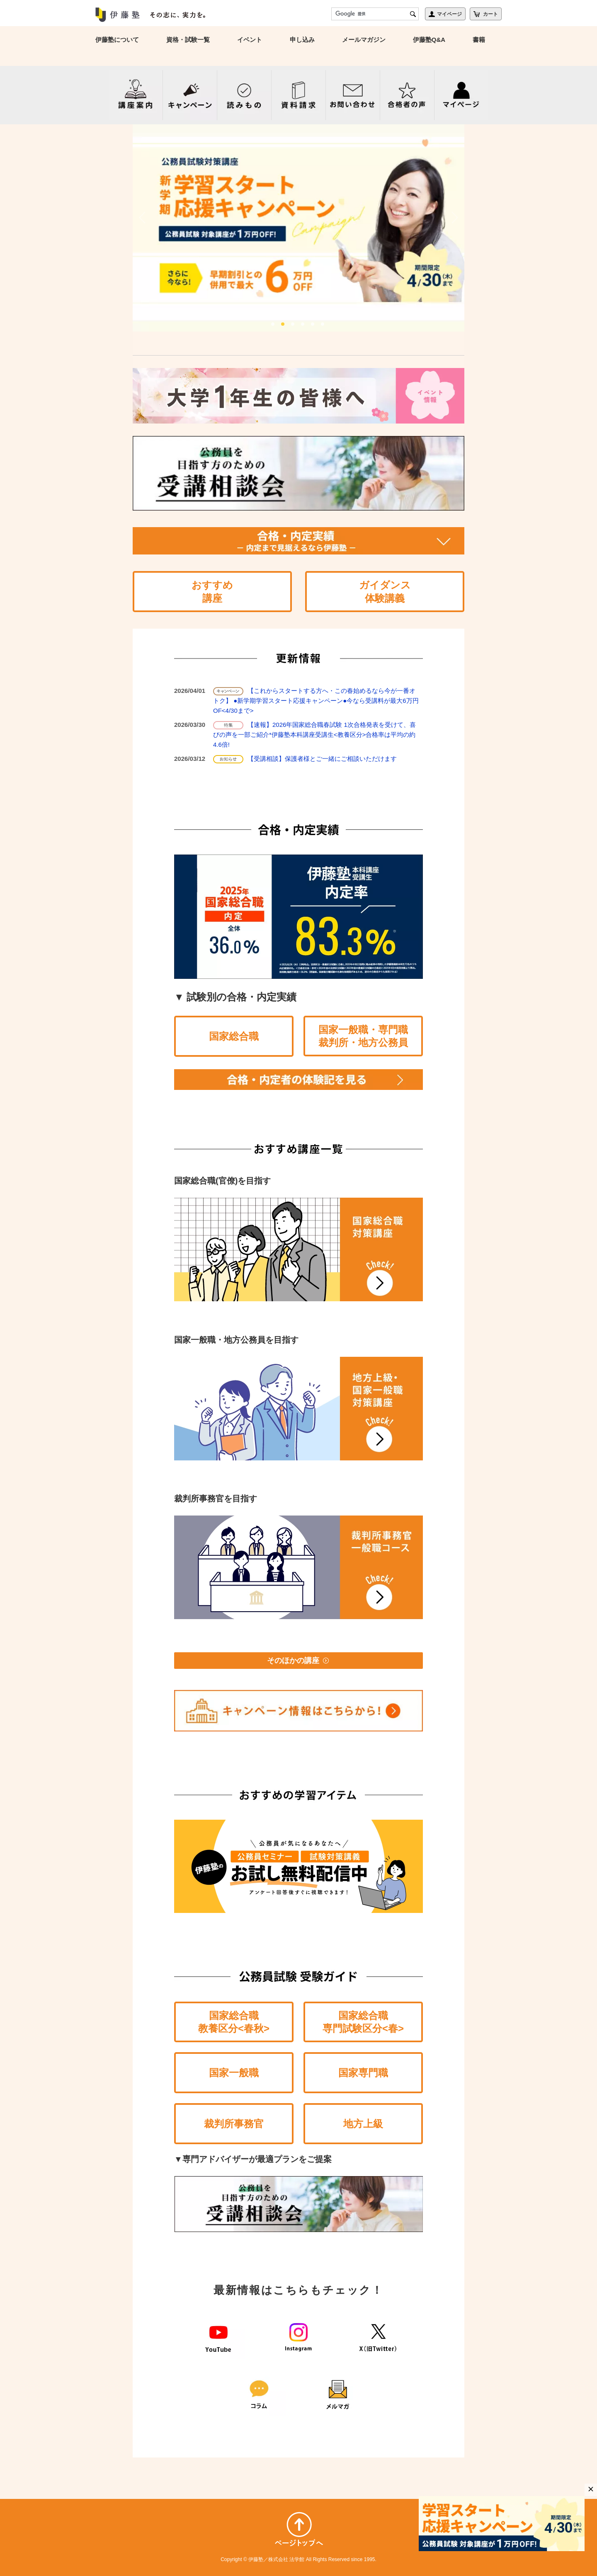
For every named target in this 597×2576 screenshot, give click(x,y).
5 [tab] (313, 324)
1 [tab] (273, 324)
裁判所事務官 (234, 2123)
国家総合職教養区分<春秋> (233, 2022)
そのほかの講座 (298, 1660)
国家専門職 (363, 2072)
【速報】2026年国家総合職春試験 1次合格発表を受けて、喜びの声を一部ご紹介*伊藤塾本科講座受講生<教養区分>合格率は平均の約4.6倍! (314, 734)
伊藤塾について (117, 39)
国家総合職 (234, 1036)
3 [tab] (293, 324)
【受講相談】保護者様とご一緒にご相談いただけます (322, 758)
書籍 (479, 39)
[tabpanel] (298, 228)
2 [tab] (283, 324)
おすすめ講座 (212, 591)
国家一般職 (234, 2072)
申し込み (302, 39)
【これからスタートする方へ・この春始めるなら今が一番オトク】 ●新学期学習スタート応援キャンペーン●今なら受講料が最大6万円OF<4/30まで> (316, 700)
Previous (143, 217)
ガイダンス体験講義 (385, 591)
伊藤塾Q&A (429, 39)
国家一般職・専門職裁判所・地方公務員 (363, 1036)
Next (454, 217)
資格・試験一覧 (188, 39)
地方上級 (363, 2123)
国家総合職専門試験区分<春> (363, 2022)
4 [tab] (303, 324)
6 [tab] (323, 324)
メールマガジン (364, 39)
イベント (249, 39)
